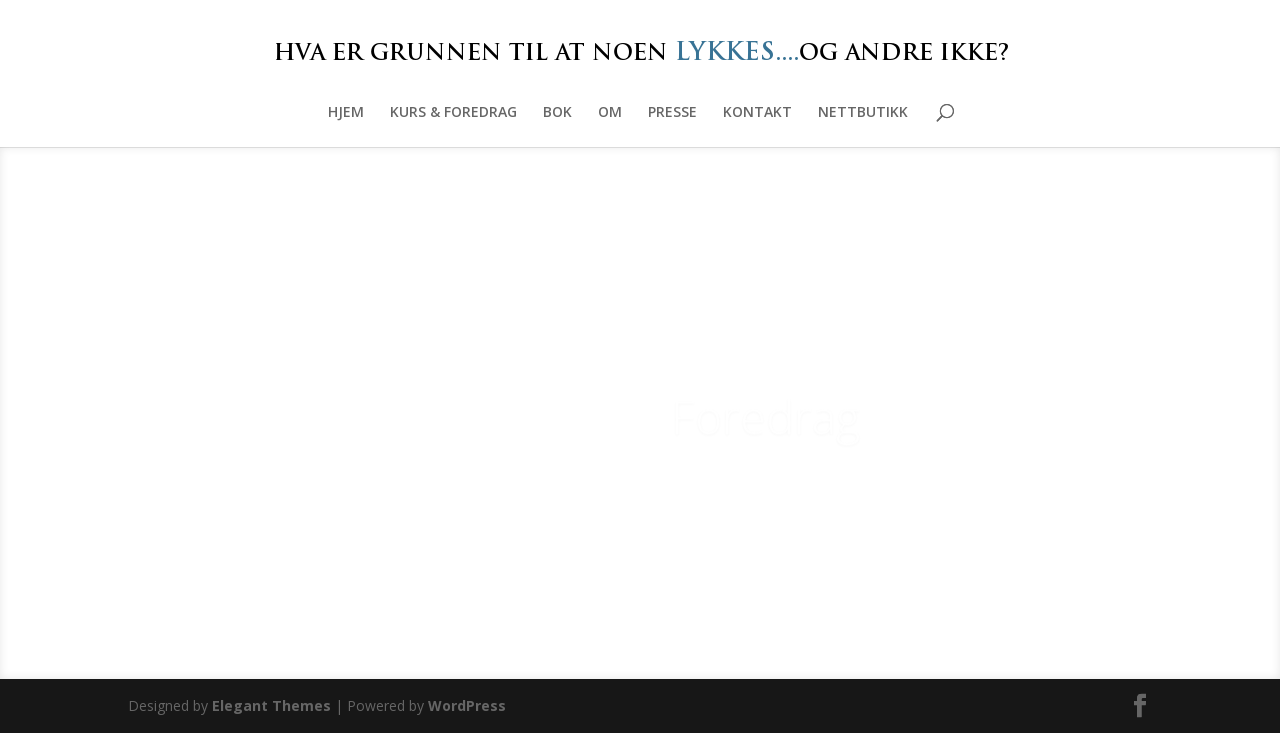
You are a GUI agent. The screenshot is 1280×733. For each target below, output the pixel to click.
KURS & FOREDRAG (453, 113)
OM (610, 113)
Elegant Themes (271, 705)
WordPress (467, 705)
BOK (557, 113)
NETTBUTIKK (863, 113)
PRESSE (672, 113)
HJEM (346, 113)
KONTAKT (757, 113)
